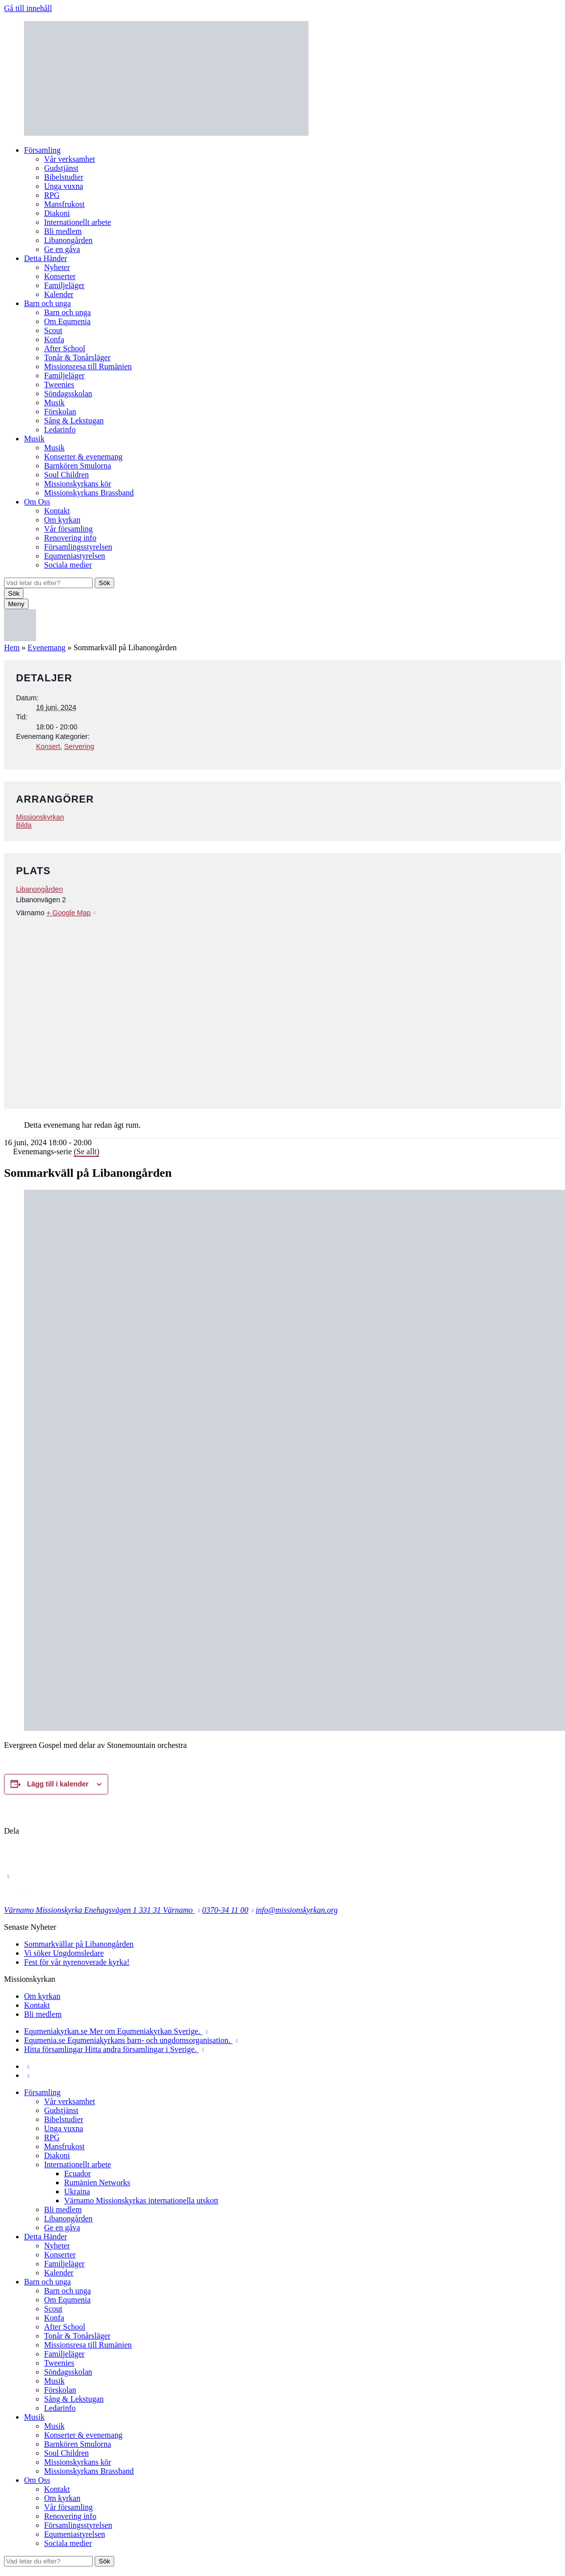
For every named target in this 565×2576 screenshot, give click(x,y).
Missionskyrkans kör (77, 483)
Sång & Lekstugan (74, 420)
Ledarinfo (60, 429)
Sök (104, 583)
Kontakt (57, 510)
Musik (54, 402)
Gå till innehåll (28, 8)
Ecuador (77, 2173)
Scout (53, 330)
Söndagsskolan (68, 393)
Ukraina (77, 2191)
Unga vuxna (63, 186)
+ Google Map (69, 913)
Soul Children (66, 474)
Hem (12, 647)
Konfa (54, 339)
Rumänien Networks (97, 2182)
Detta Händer (45, 258)
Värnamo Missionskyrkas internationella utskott (141, 2200)
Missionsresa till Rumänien (88, 366)
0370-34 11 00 (225, 1910)
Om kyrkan (62, 520)
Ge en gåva (62, 249)
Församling (42, 150)
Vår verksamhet (69, 159)
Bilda (24, 825)
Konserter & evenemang (83, 456)
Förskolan (60, 411)
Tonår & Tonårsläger (77, 357)
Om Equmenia (67, 321)
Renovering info (70, 538)
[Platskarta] (282, 1007)
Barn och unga (47, 303)
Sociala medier (68, 565)
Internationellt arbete (77, 222)
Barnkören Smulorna (77, 465)
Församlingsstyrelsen (78, 547)
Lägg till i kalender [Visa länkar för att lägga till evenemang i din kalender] (58, 1784)
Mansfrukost (64, 204)
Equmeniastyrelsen (74, 556)
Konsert (48, 746)
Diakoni (57, 213)
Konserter (60, 276)
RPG (52, 195)
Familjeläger (64, 285)
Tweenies (59, 384)
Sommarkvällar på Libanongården (79, 1944)
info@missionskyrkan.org (296, 1910)
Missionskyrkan (40, 817)
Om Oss (37, 501)
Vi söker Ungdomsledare (64, 1953)
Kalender (59, 294)
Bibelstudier (63, 177)
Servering (79, 746)
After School (64, 348)
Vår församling (68, 529)
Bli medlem (63, 231)
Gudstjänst (61, 168)
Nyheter (57, 267)
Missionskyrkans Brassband (89, 492)
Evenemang (47, 647)
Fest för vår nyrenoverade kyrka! (77, 1962)
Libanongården (68, 240)
